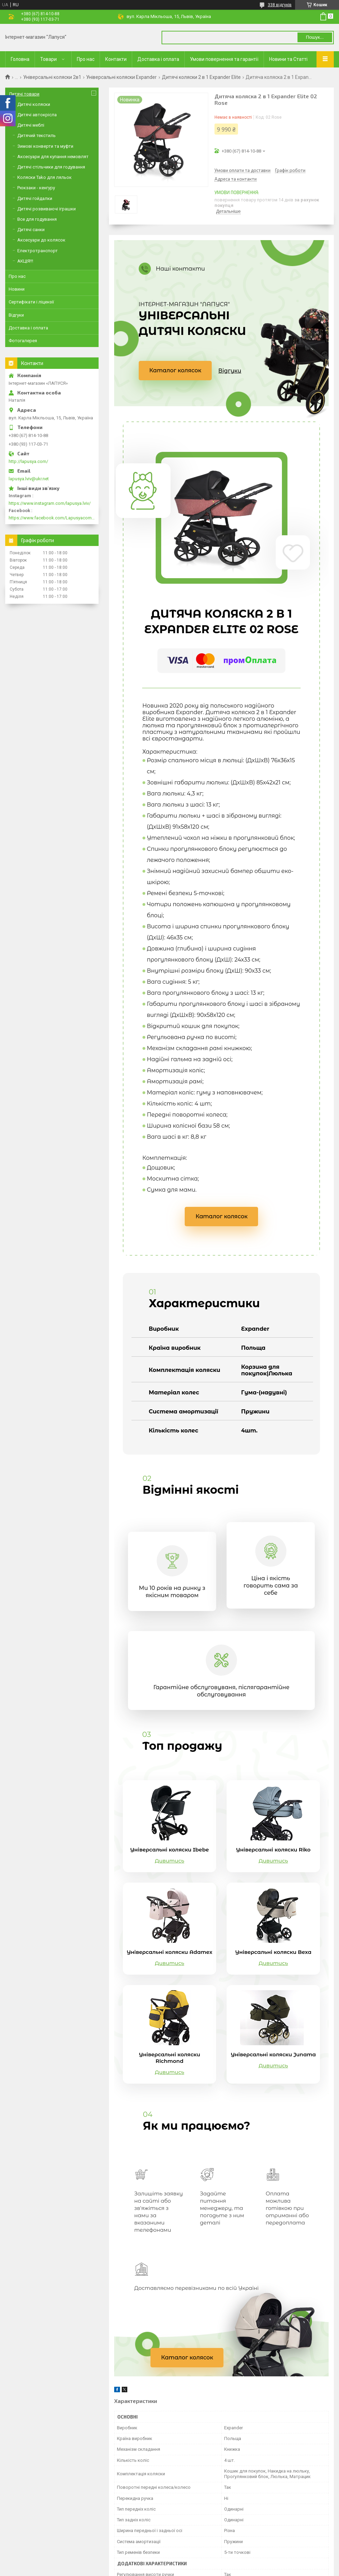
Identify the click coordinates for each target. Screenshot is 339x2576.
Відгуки (229, 370)
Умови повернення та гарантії (224, 59)
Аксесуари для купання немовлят (53, 156)
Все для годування (37, 219)
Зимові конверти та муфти (45, 146)
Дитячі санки (31, 229)
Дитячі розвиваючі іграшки (46, 208)
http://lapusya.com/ (28, 461)
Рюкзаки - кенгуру (36, 187)
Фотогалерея (23, 340)
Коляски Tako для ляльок (44, 177)
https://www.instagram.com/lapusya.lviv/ (50, 503)
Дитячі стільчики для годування (51, 167)
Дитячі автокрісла (37, 114)
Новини (17, 289)
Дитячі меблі (30, 125)
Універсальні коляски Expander (121, 77)
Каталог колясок (175, 370)
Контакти (116, 59)
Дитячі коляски (33, 104)
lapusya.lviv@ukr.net (29, 478)
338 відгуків (280, 4)
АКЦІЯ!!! (25, 261)
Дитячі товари (24, 94)
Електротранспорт (37, 250)
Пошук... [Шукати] (314, 37)
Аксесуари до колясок (41, 240)
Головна (20, 59)
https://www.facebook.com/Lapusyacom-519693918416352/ (52, 517)
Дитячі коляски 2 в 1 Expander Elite (201, 77)
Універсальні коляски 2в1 (52, 77)
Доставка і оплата (158, 59)
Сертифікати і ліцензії (31, 301)
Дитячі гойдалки (34, 198)
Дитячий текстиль (36, 135)
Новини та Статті (288, 59)
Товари (48, 59)
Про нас (85, 59)
